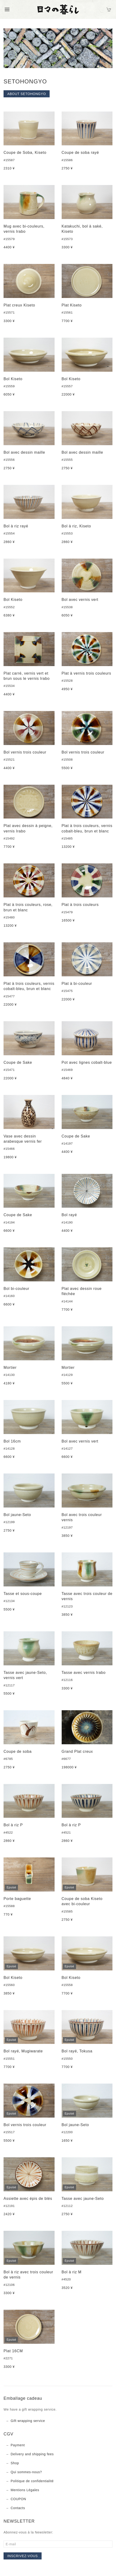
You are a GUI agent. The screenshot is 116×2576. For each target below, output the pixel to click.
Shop (15, 2463)
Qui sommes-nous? (26, 2472)
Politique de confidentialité (32, 2481)
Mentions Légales (25, 2490)
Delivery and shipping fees (32, 2454)
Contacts (18, 2508)
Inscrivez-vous (22, 2556)
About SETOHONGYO (26, 94)
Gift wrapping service (28, 2421)
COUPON (18, 2499)
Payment (18, 2445)
